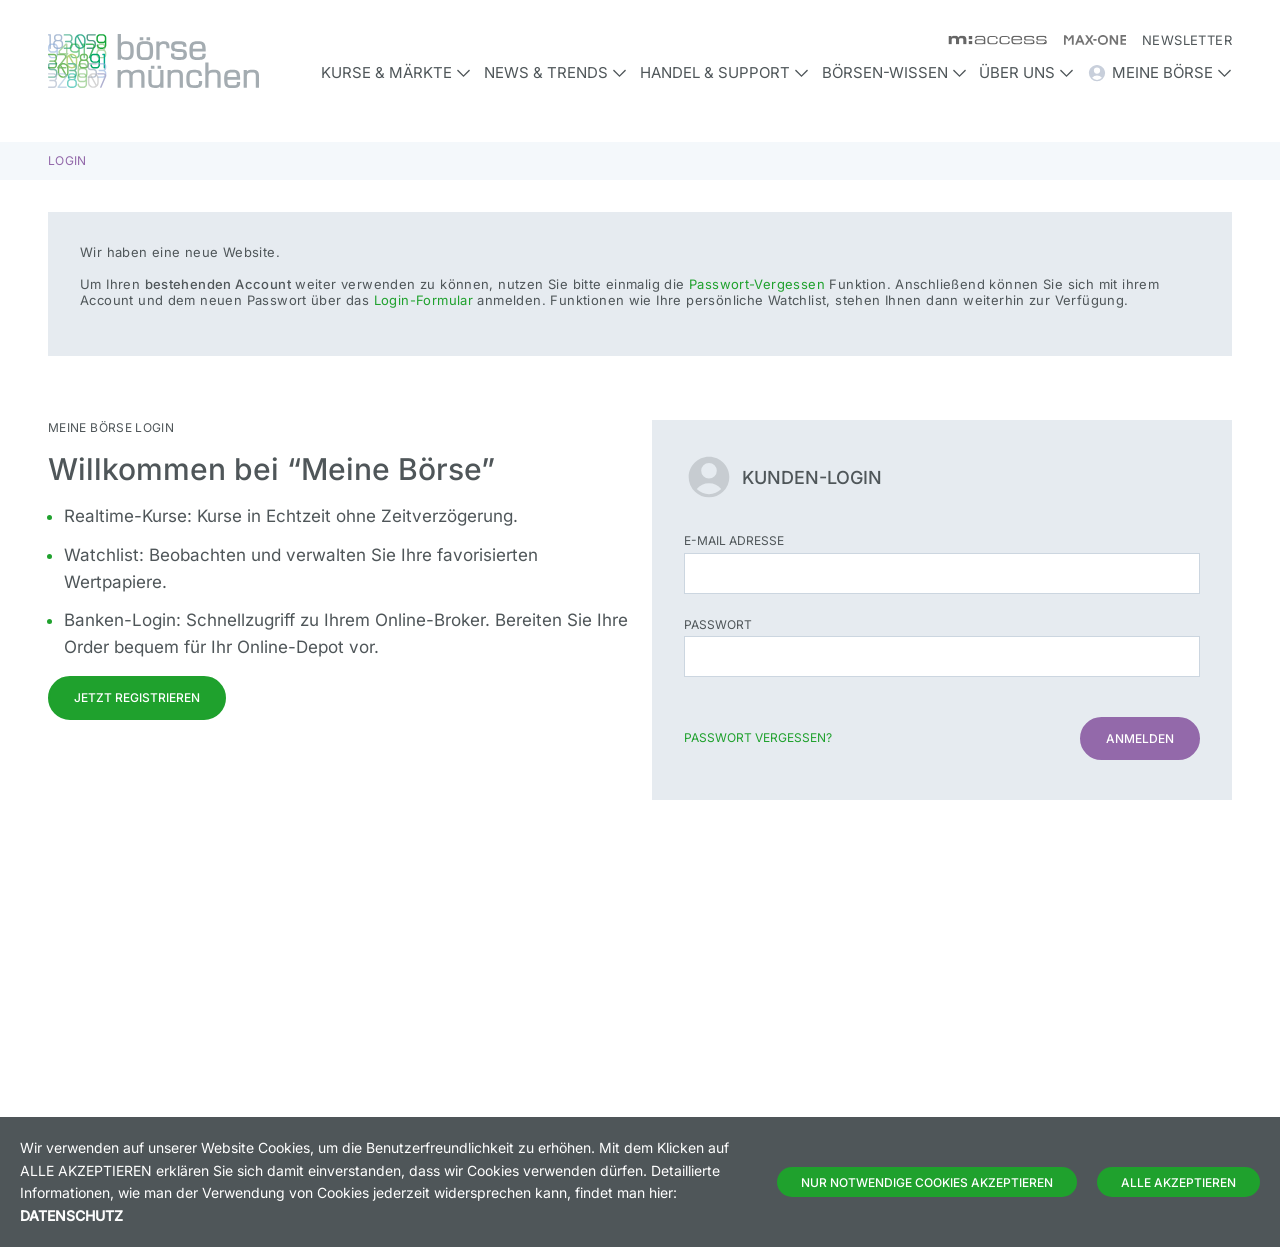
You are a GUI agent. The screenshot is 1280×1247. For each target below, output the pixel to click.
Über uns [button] (1026, 72)
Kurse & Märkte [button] (396, 72)
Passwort (718, 624)
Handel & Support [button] (724, 72)
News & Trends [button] (555, 72)
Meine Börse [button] (1159, 73)
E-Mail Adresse (734, 540)
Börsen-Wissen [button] (894, 72)
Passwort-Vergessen (757, 284)
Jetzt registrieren (137, 697)
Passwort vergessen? (758, 737)
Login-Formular (423, 300)
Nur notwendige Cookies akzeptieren (927, 1182)
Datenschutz (71, 1215)
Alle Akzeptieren (1178, 1182)
